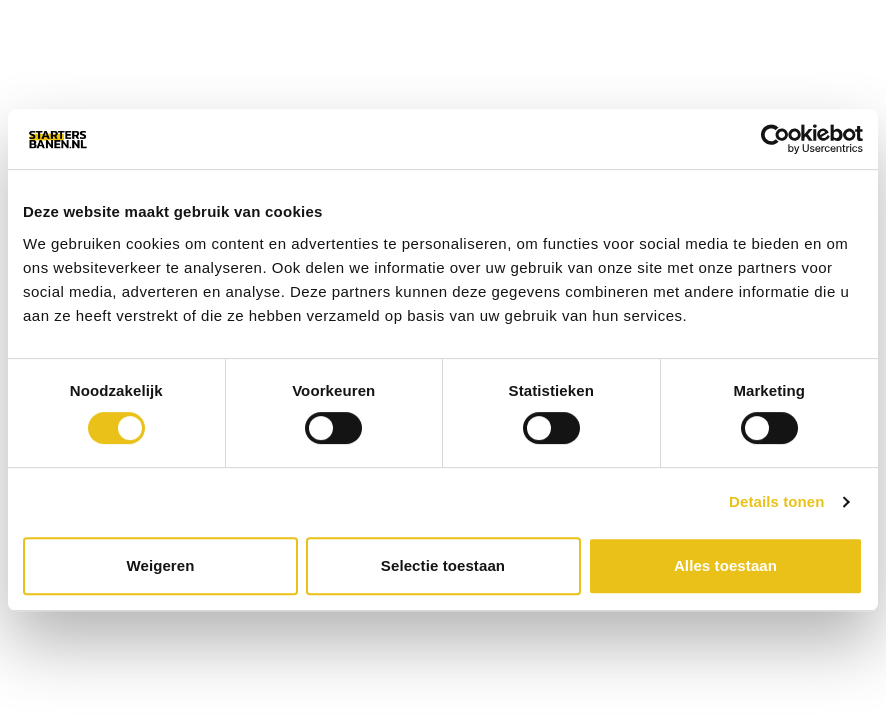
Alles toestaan (725, 565)
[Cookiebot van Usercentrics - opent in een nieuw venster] (775, 139)
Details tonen (776, 501)
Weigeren (160, 565)
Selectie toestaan (443, 565)
